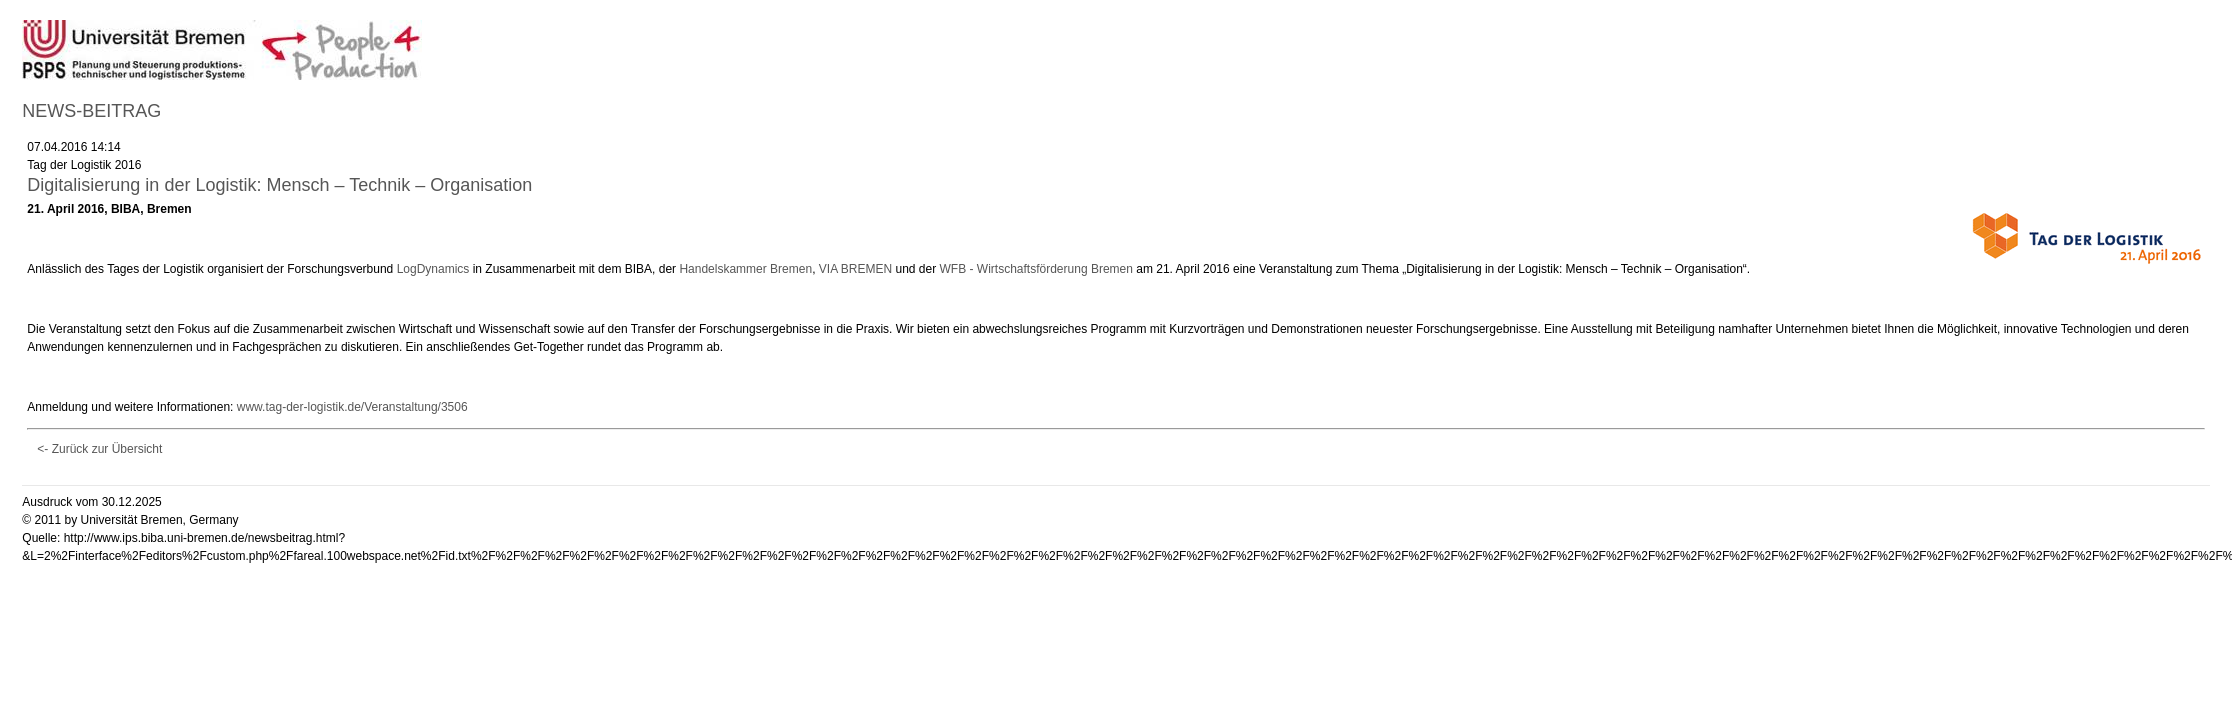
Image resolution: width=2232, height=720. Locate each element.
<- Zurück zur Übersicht (99, 449)
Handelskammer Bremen (745, 269)
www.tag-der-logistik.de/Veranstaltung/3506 (352, 407)
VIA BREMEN (855, 269)
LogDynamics (433, 269)
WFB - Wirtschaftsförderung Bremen (1036, 269)
